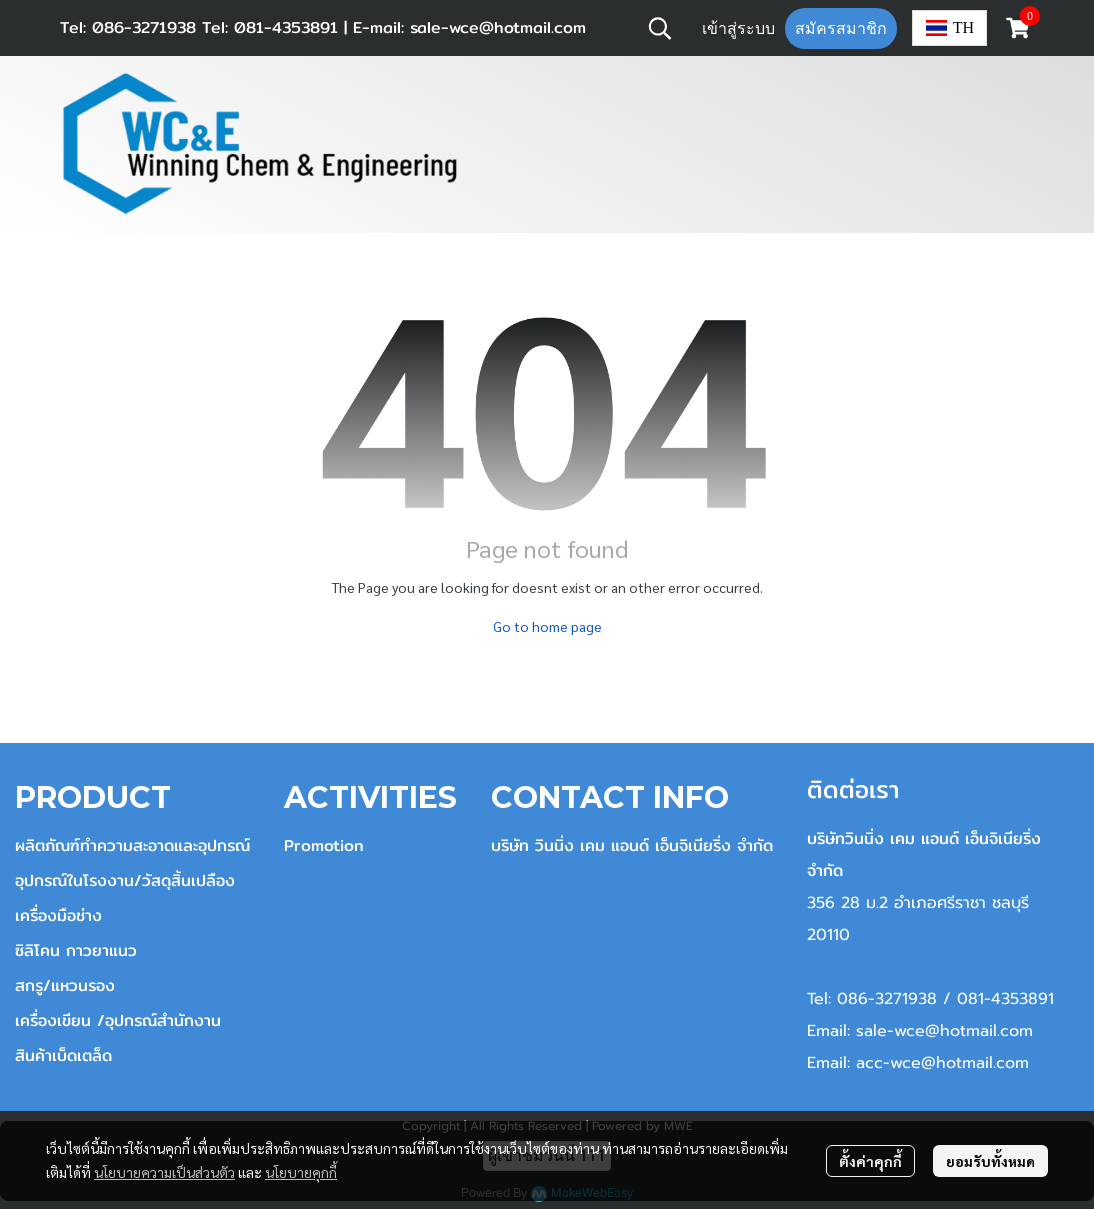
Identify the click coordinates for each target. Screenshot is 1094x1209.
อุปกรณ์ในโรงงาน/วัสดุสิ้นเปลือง (125, 880)
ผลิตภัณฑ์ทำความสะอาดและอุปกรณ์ (132, 845)
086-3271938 (144, 27)
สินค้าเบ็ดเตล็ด (63, 1055)
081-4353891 (283, 27)
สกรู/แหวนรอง (65, 985)
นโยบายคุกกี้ (301, 1172)
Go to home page (547, 626)
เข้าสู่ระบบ (738, 28)
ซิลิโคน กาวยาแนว (76, 950)
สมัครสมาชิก (841, 28)
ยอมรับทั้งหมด (990, 1161)
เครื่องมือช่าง (58, 915)
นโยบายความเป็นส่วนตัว (164, 1172)
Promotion (324, 845)
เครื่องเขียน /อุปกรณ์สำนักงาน (118, 1020)
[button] (660, 28)
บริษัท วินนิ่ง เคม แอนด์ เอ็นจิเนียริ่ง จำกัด (632, 845)
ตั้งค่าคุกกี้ (870, 1161)
